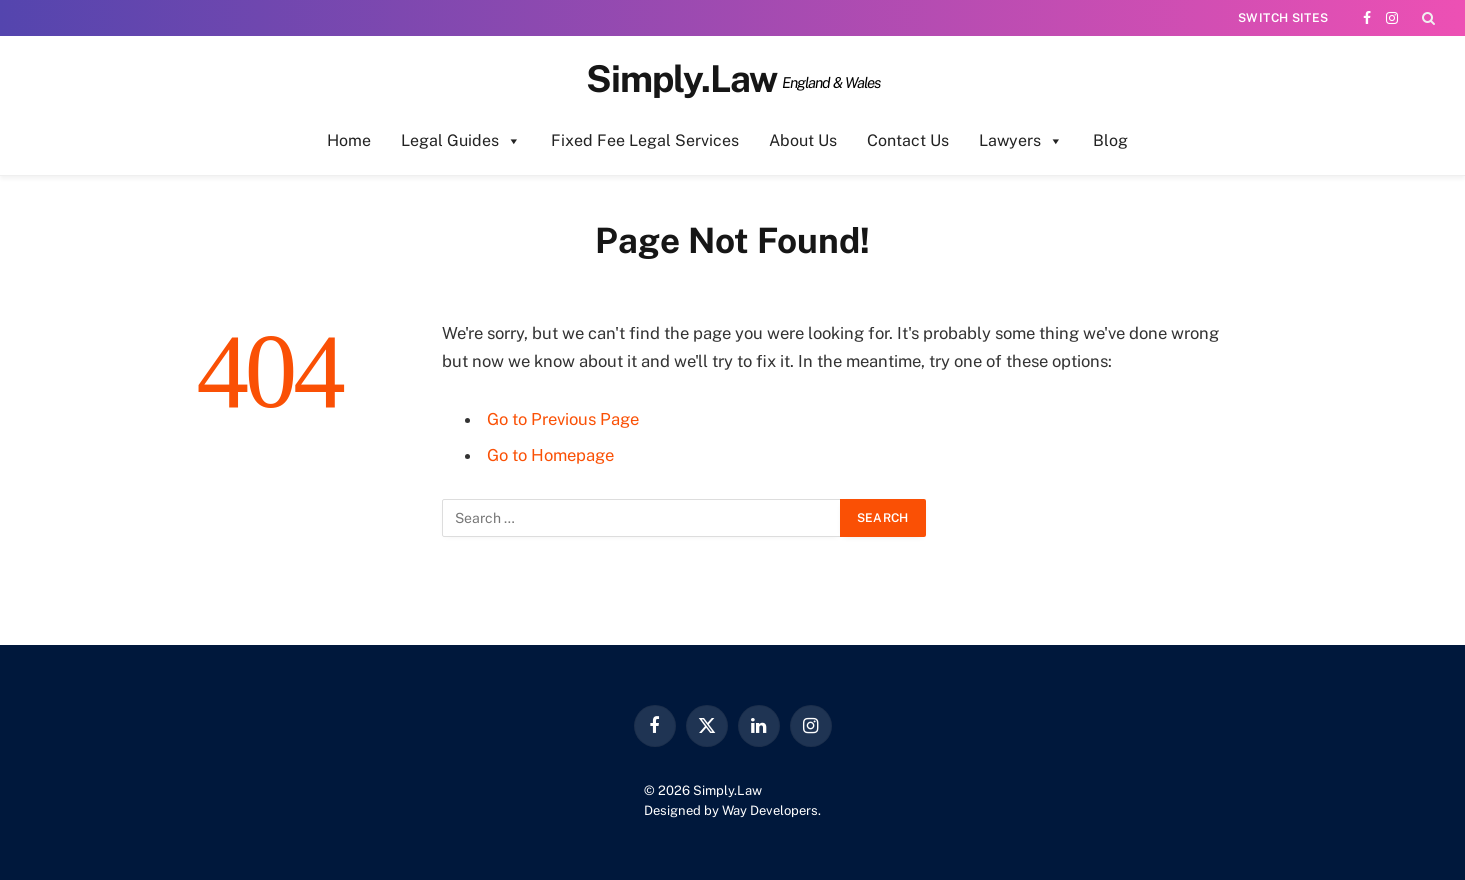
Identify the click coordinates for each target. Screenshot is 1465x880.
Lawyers (1021, 141)
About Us (803, 140)
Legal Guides (461, 141)
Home (349, 140)
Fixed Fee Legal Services (645, 140)
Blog (1110, 140)
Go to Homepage (550, 455)
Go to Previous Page (563, 419)
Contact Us (908, 140)
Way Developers (770, 810)
